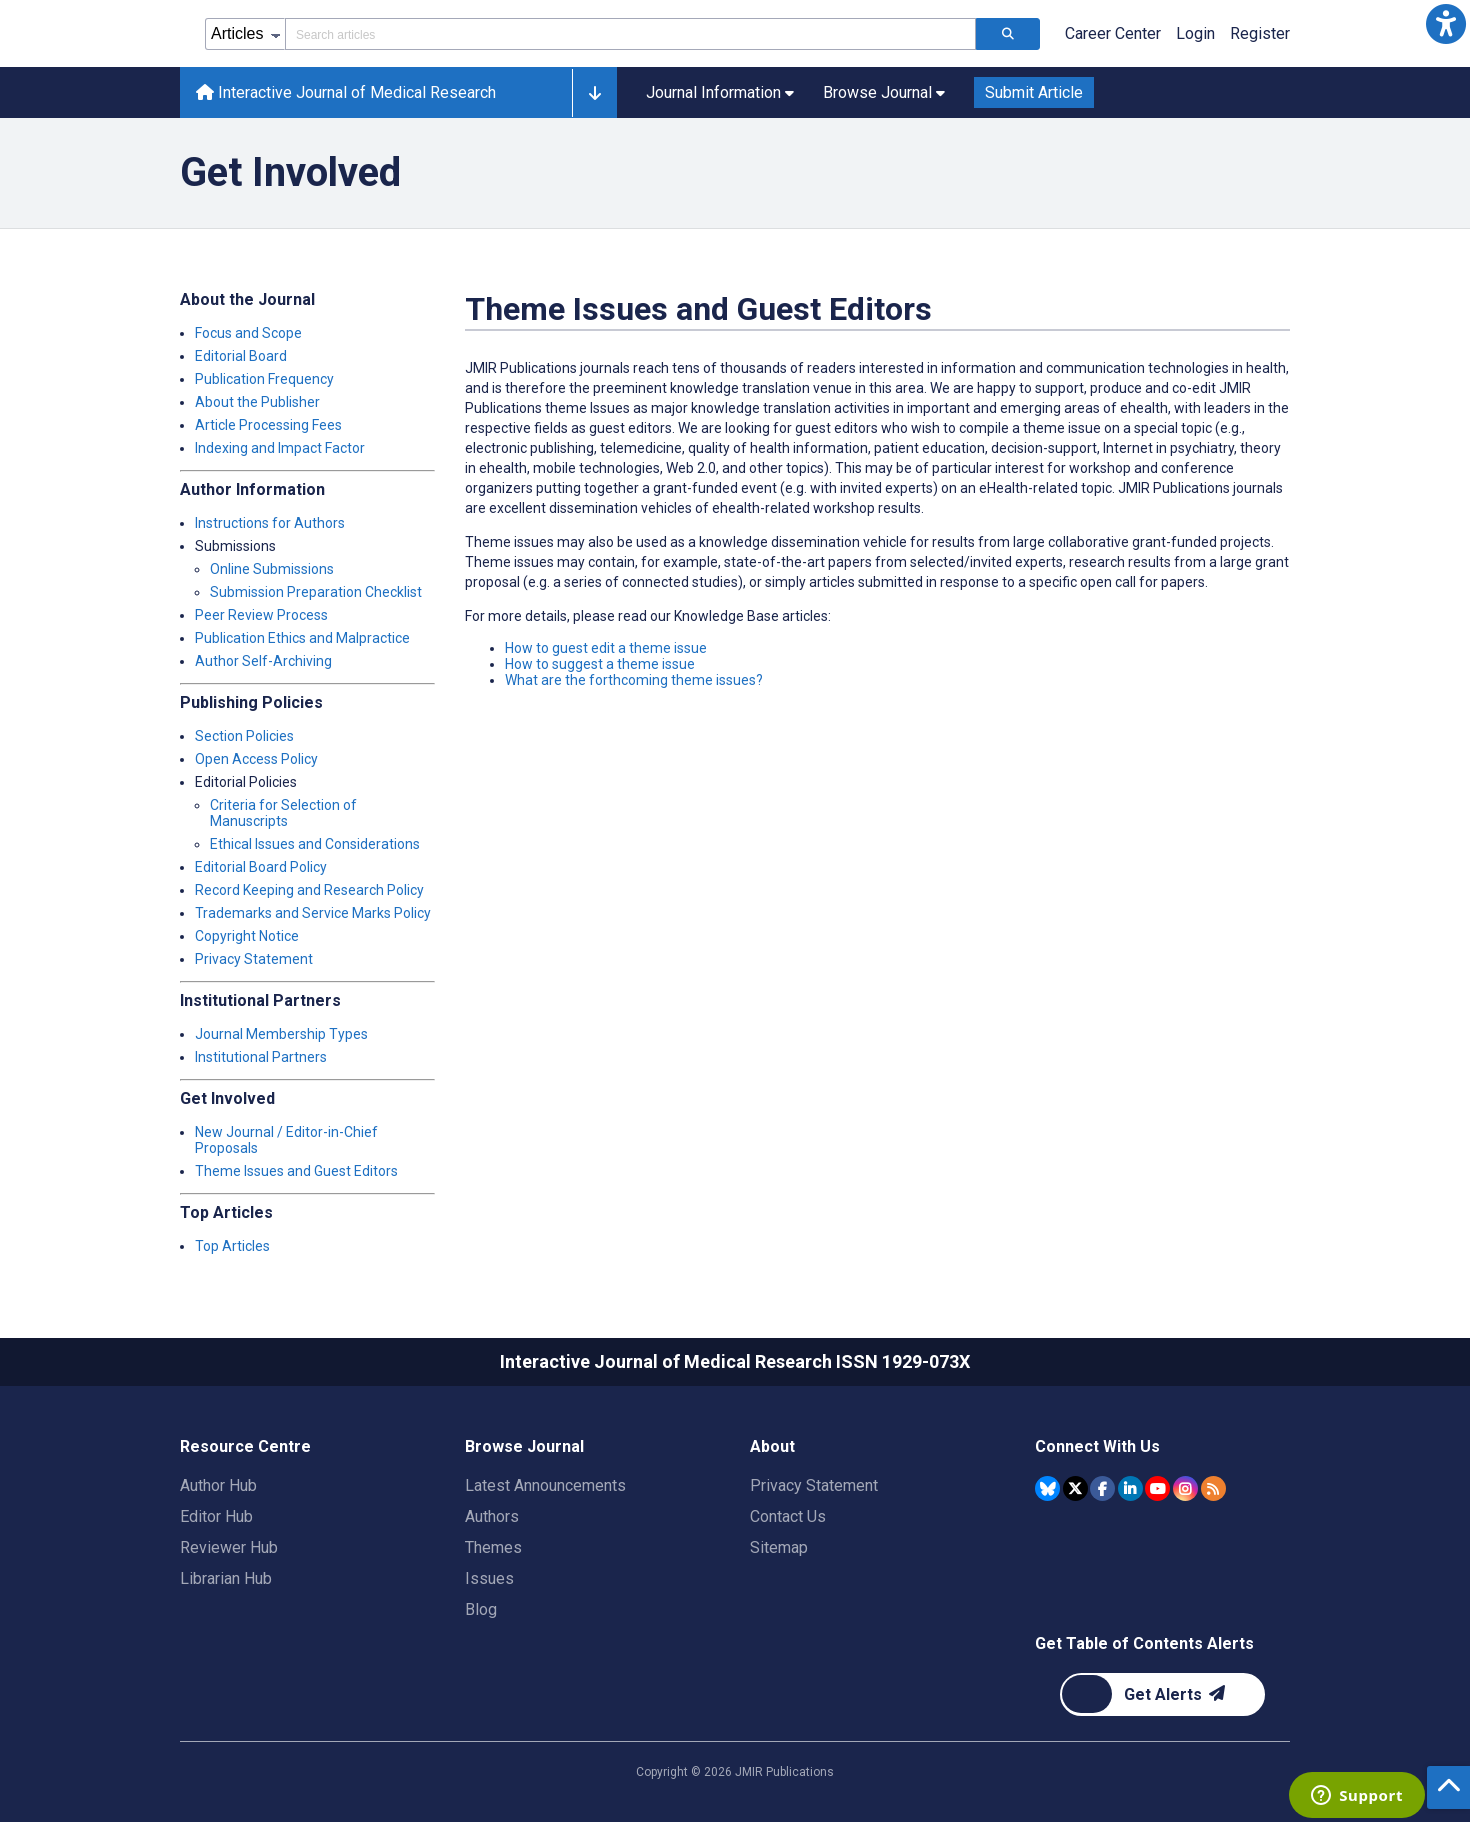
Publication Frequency (264, 379)
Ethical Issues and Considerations (315, 844)
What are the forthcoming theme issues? (634, 680)
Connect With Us (1097, 1446)
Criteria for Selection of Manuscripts (283, 813)
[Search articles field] (630, 34)
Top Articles (232, 1246)
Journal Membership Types (281, 1034)
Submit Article (1034, 92)
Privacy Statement (254, 959)
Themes (493, 1547)
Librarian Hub (226, 1578)
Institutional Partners (261, 1057)
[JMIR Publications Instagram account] (1185, 1488)
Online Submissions (272, 569)
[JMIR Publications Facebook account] (1102, 1488)
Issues (489, 1578)
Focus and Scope (248, 333)
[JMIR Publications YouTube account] (1157, 1488)
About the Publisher (257, 402)
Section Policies (244, 736)
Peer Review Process (261, 615)
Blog (481, 1609)
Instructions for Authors (270, 523)
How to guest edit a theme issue (606, 648)
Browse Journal (524, 1446)
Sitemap (779, 1547)
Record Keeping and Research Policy (309, 890)
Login (1195, 33)
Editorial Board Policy (261, 867)
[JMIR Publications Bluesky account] (1047, 1488)
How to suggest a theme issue (600, 664)
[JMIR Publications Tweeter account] (1075, 1488)
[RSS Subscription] (1213, 1488)
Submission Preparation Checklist (316, 592)
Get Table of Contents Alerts (1144, 1643)
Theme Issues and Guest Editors (296, 1171)
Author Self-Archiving (263, 661)
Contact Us (788, 1516)
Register (1260, 33)
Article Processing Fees (268, 425)
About (772, 1446)
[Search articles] (1008, 34)
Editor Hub (216, 1516)
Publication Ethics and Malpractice (302, 638)
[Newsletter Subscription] (1162, 1694)
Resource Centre (245, 1446)
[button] (1446, 24)
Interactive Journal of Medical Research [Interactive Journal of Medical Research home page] (346, 92)
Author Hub (218, 1485)
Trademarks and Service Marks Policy (313, 913)
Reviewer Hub (229, 1547)
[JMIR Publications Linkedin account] (1130, 1488)
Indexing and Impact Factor (280, 448)
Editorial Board (241, 356)
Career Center (1113, 33)
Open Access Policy (256, 759)
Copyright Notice (247, 936)
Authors (492, 1516)
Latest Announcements (545, 1485)
